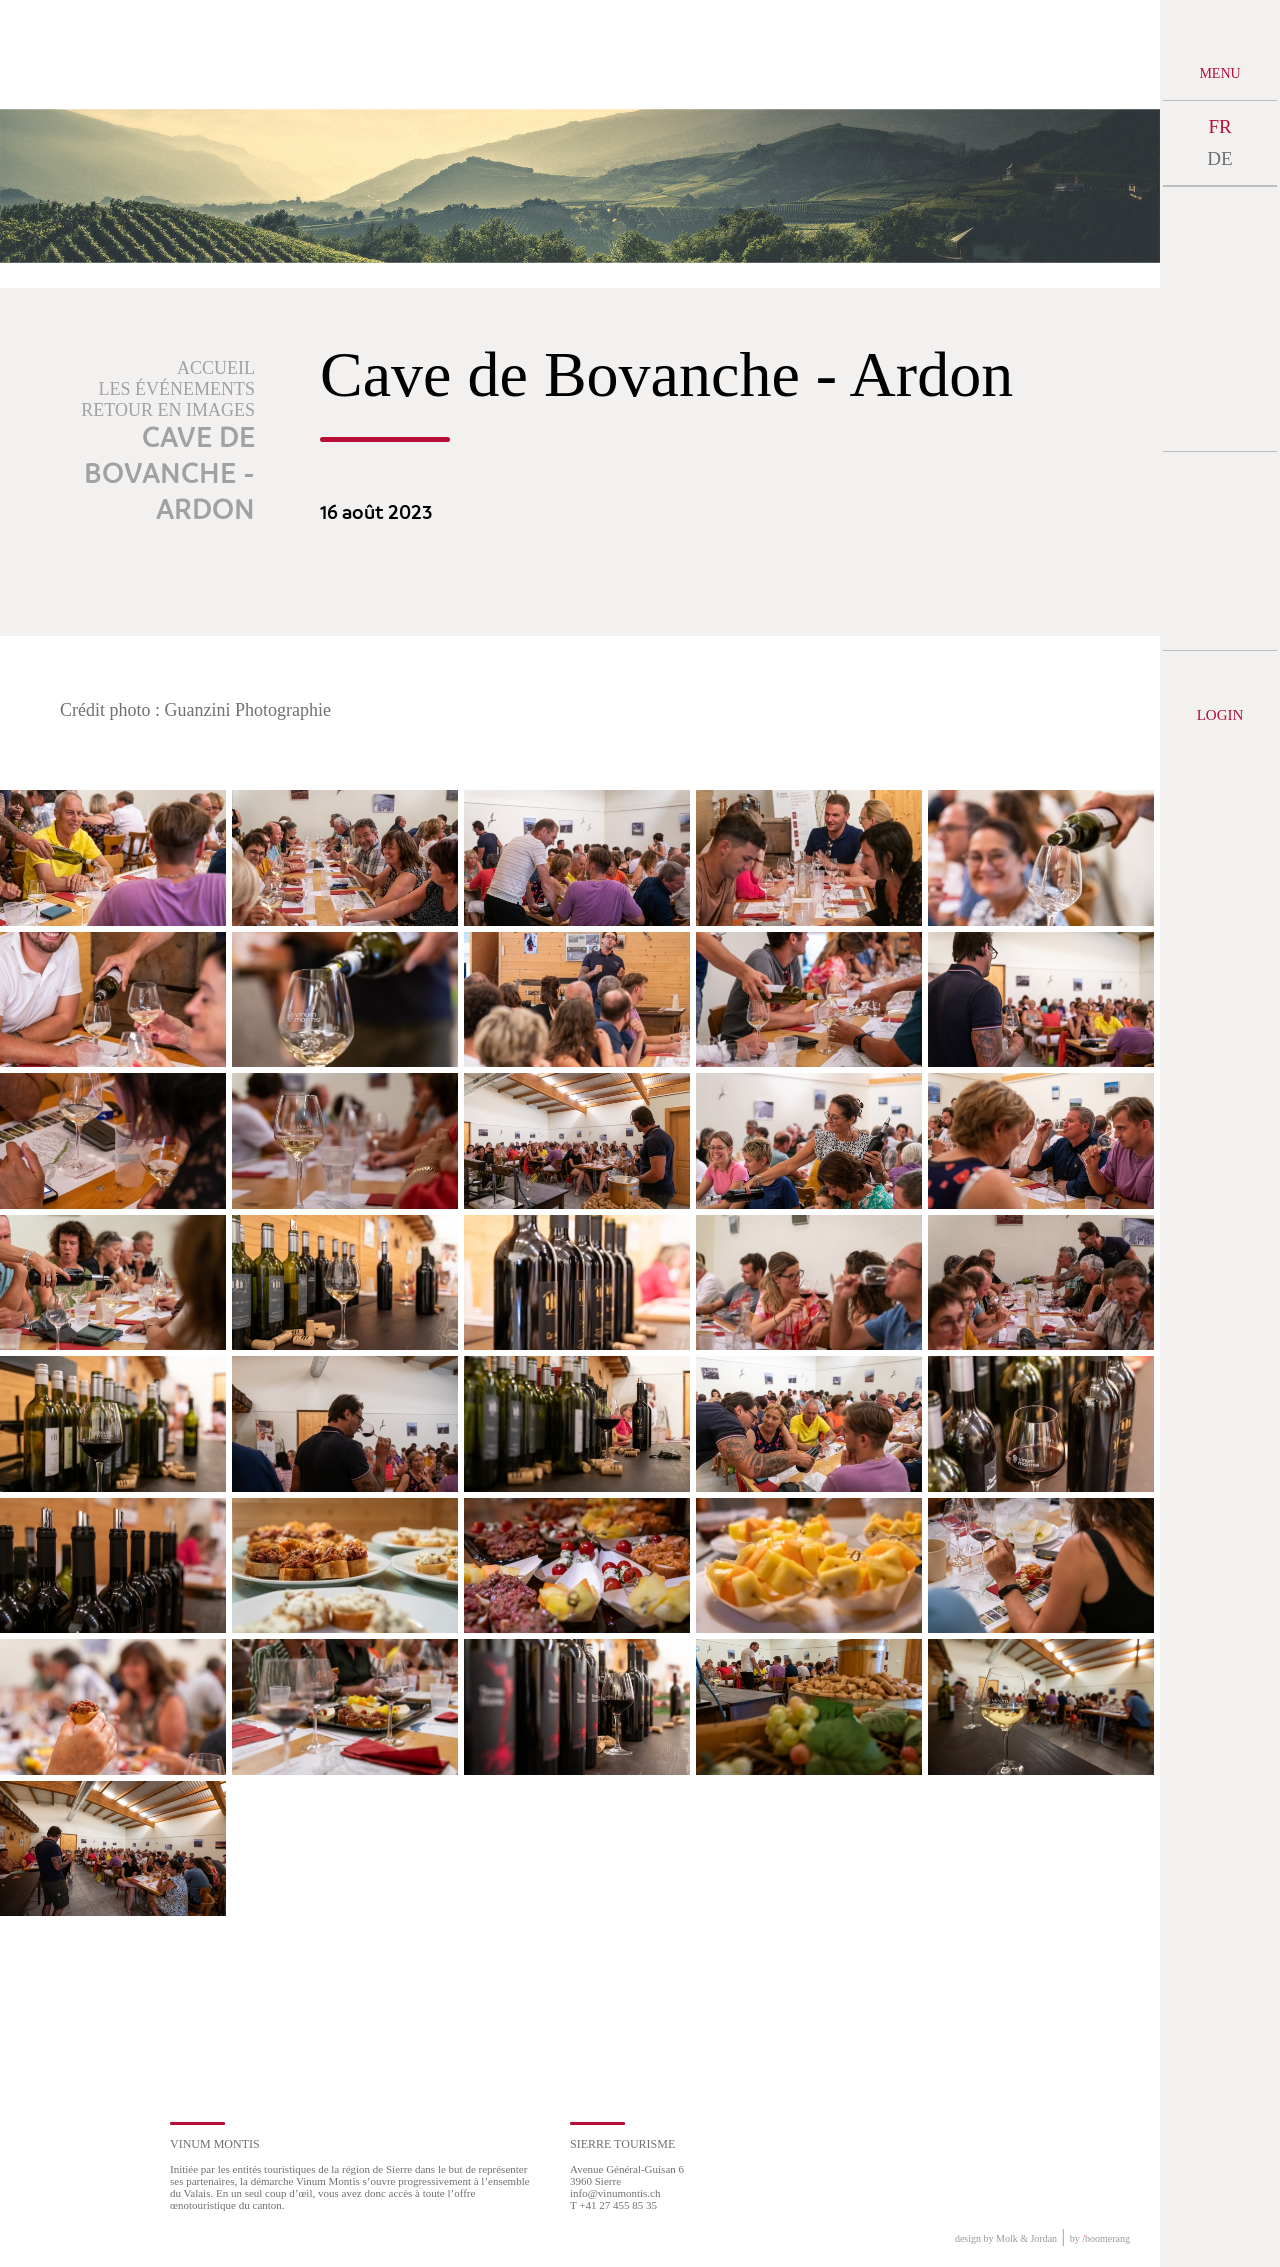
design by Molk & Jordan (1006, 2238)
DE (1219, 158)
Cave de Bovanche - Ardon (169, 475)
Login (1220, 715)
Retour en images (168, 410)
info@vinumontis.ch (615, 2193)
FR (1219, 126)
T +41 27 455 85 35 (613, 2205)
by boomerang (1100, 2238)
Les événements (177, 389)
